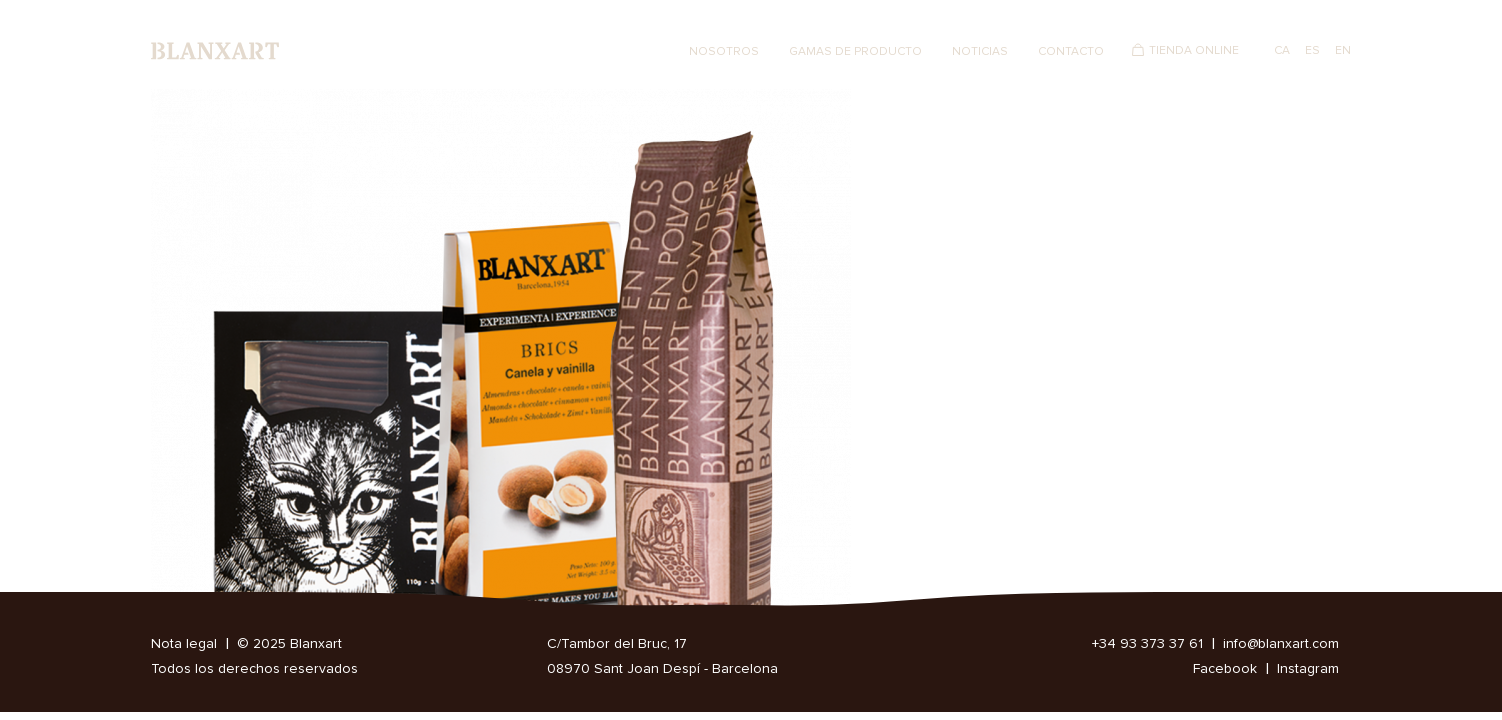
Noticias (980, 52)
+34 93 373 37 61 (1147, 644)
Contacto (1071, 52)
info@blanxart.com (1281, 644)
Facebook (1225, 669)
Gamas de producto (855, 52)
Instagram (1308, 669)
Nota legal (184, 644)
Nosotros (724, 52)
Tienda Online (1194, 51)
